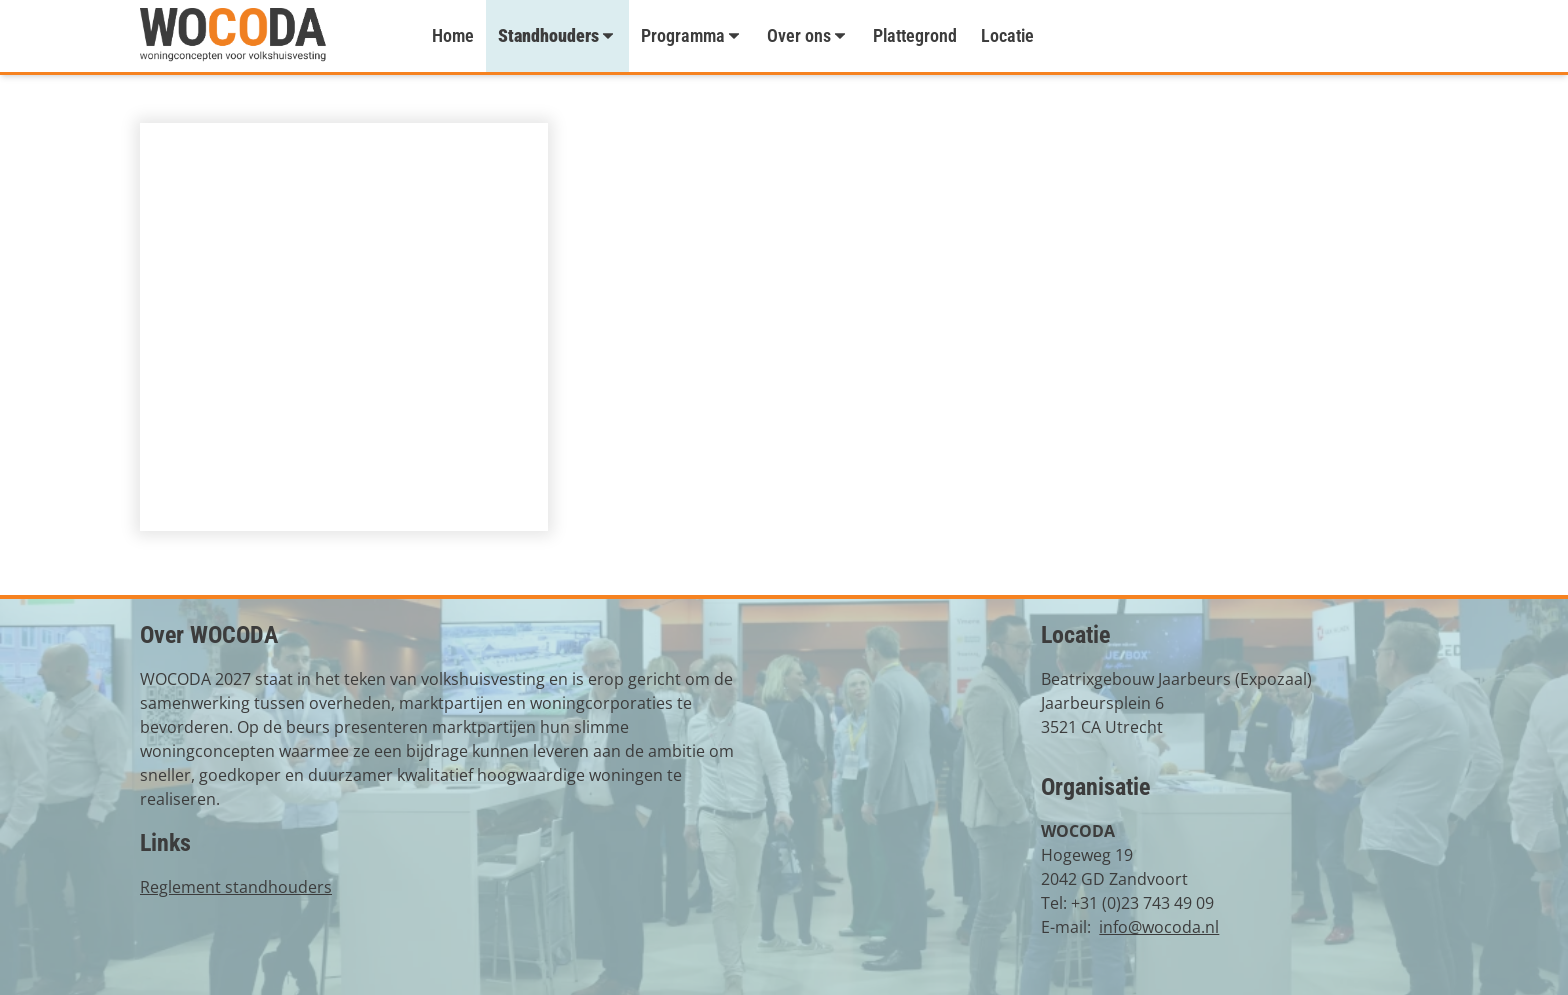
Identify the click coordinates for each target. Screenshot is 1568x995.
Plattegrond (915, 35)
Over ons (808, 35)
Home (453, 35)
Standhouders (557, 35)
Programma (692, 35)
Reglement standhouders (236, 887)
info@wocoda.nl (1159, 927)
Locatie (1007, 35)
